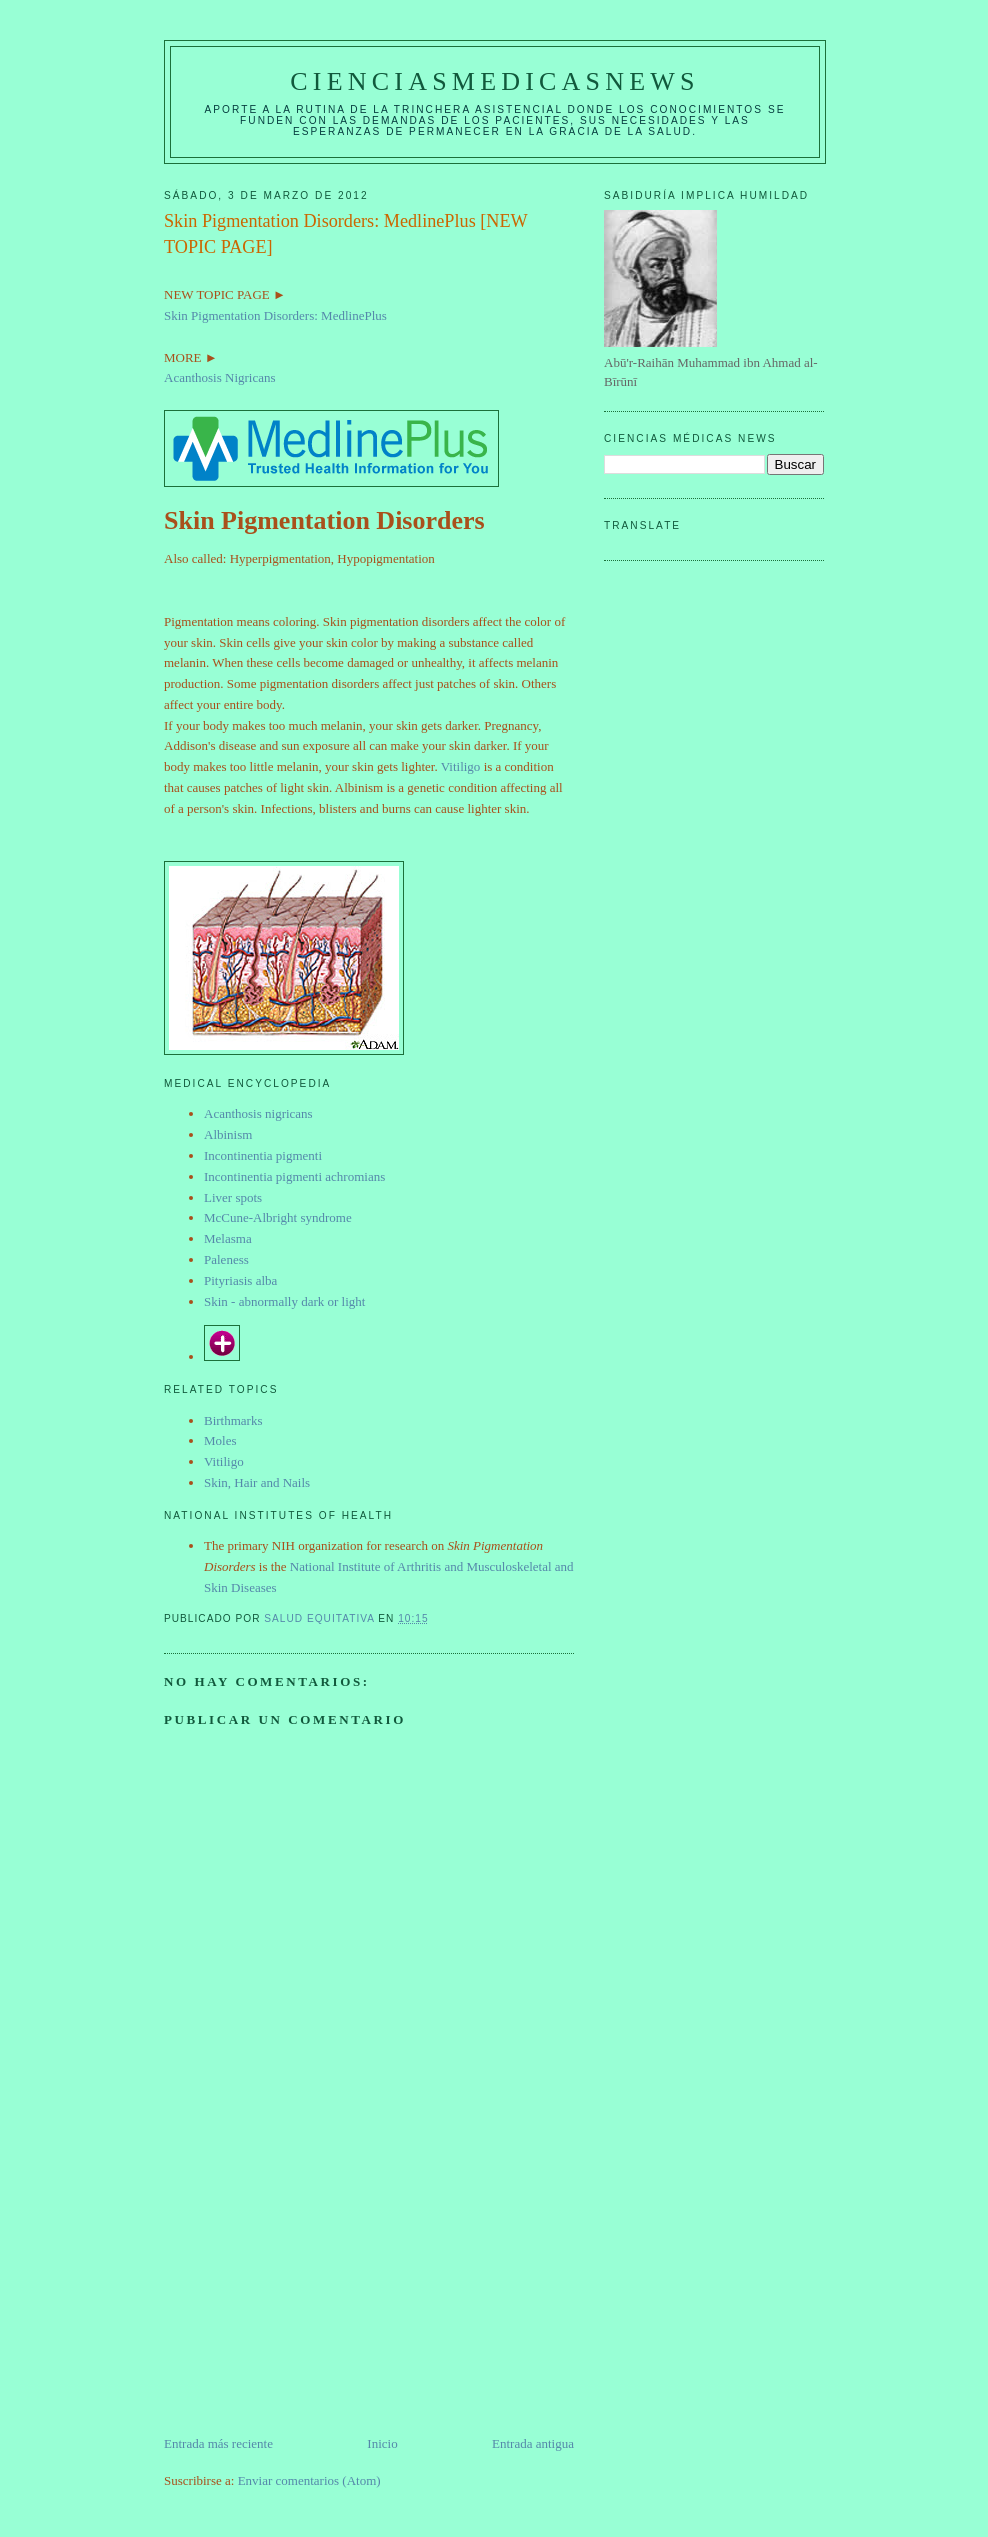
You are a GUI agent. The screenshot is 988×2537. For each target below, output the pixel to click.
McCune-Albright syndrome (278, 1217)
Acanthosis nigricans (258, 1113)
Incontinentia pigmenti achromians (294, 1176)
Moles (220, 1440)
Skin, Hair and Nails (257, 1482)
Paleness (226, 1259)
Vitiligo (461, 766)
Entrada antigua (533, 2443)
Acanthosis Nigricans (220, 377)
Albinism (228, 1134)
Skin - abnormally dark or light (284, 1301)
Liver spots (233, 1197)
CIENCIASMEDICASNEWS (494, 81)
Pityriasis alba (240, 1280)
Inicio (382, 2443)
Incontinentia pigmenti (263, 1155)
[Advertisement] (314, 2294)
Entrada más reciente (218, 2443)
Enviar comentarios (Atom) (309, 2480)
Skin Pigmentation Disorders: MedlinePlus (275, 315)
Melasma (228, 1238)
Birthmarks (233, 1420)
